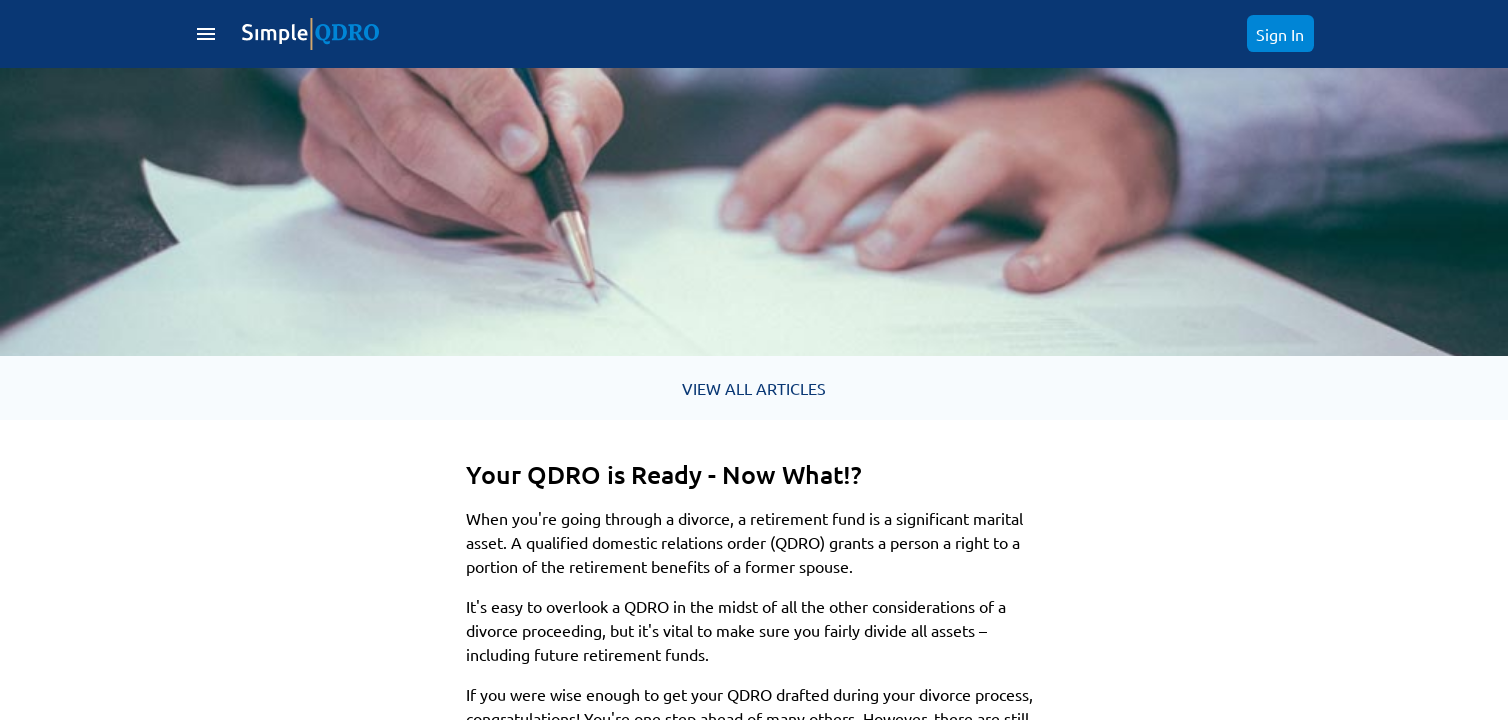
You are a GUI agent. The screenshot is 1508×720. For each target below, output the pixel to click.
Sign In (1280, 34)
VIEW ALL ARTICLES (754, 388)
